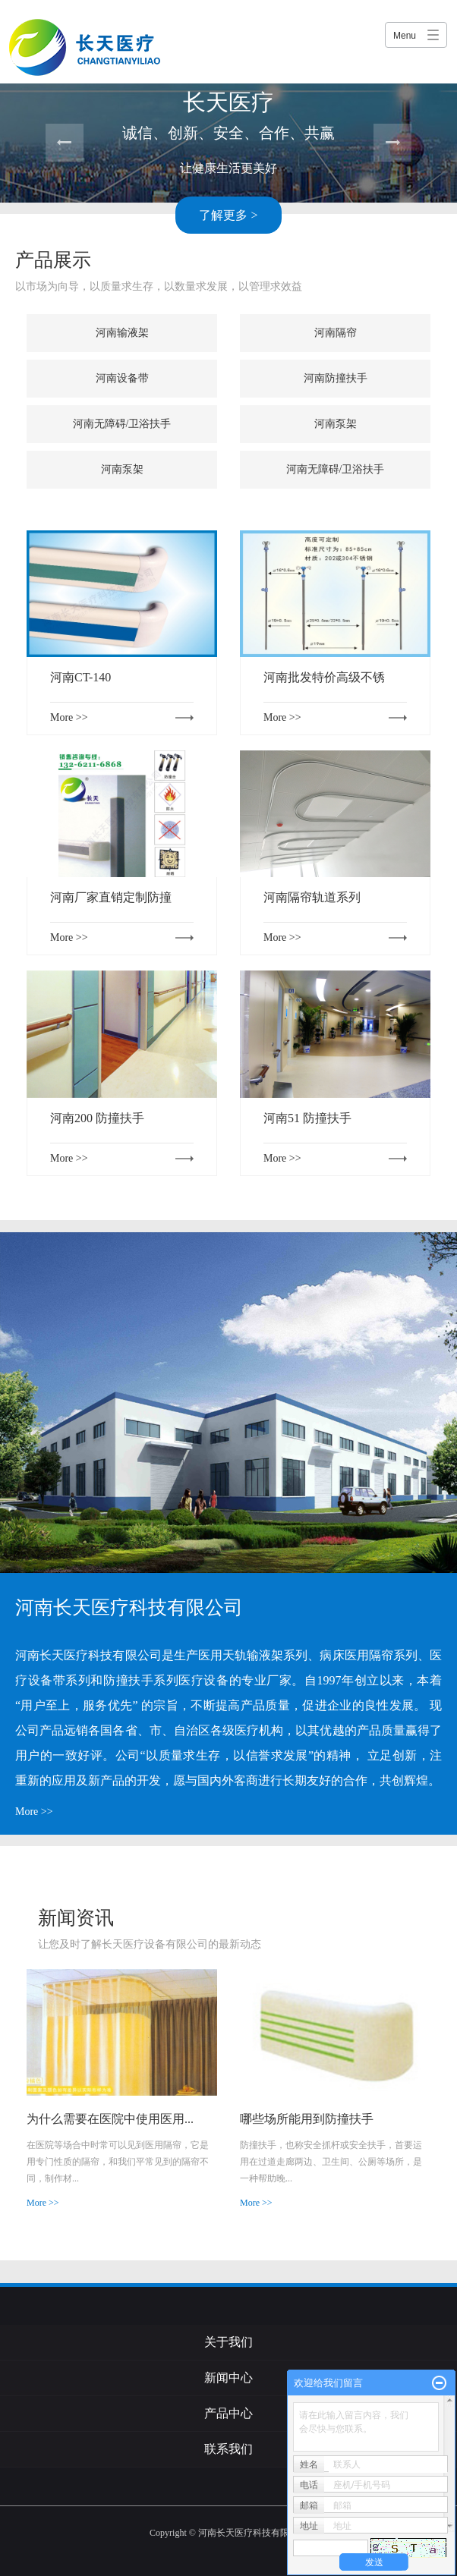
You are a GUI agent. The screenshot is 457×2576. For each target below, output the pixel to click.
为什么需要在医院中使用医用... (110, 2118)
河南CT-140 (80, 677)
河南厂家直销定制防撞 (111, 897)
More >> (69, 717)
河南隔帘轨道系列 (312, 897)
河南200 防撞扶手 (97, 1118)
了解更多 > (228, 215)
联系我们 (228, 2448)
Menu (404, 35)
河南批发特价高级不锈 (324, 677)
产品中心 (228, 2413)
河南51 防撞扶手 (307, 1118)
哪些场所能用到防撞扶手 (306, 2118)
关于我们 (228, 2341)
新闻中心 (228, 2377)
